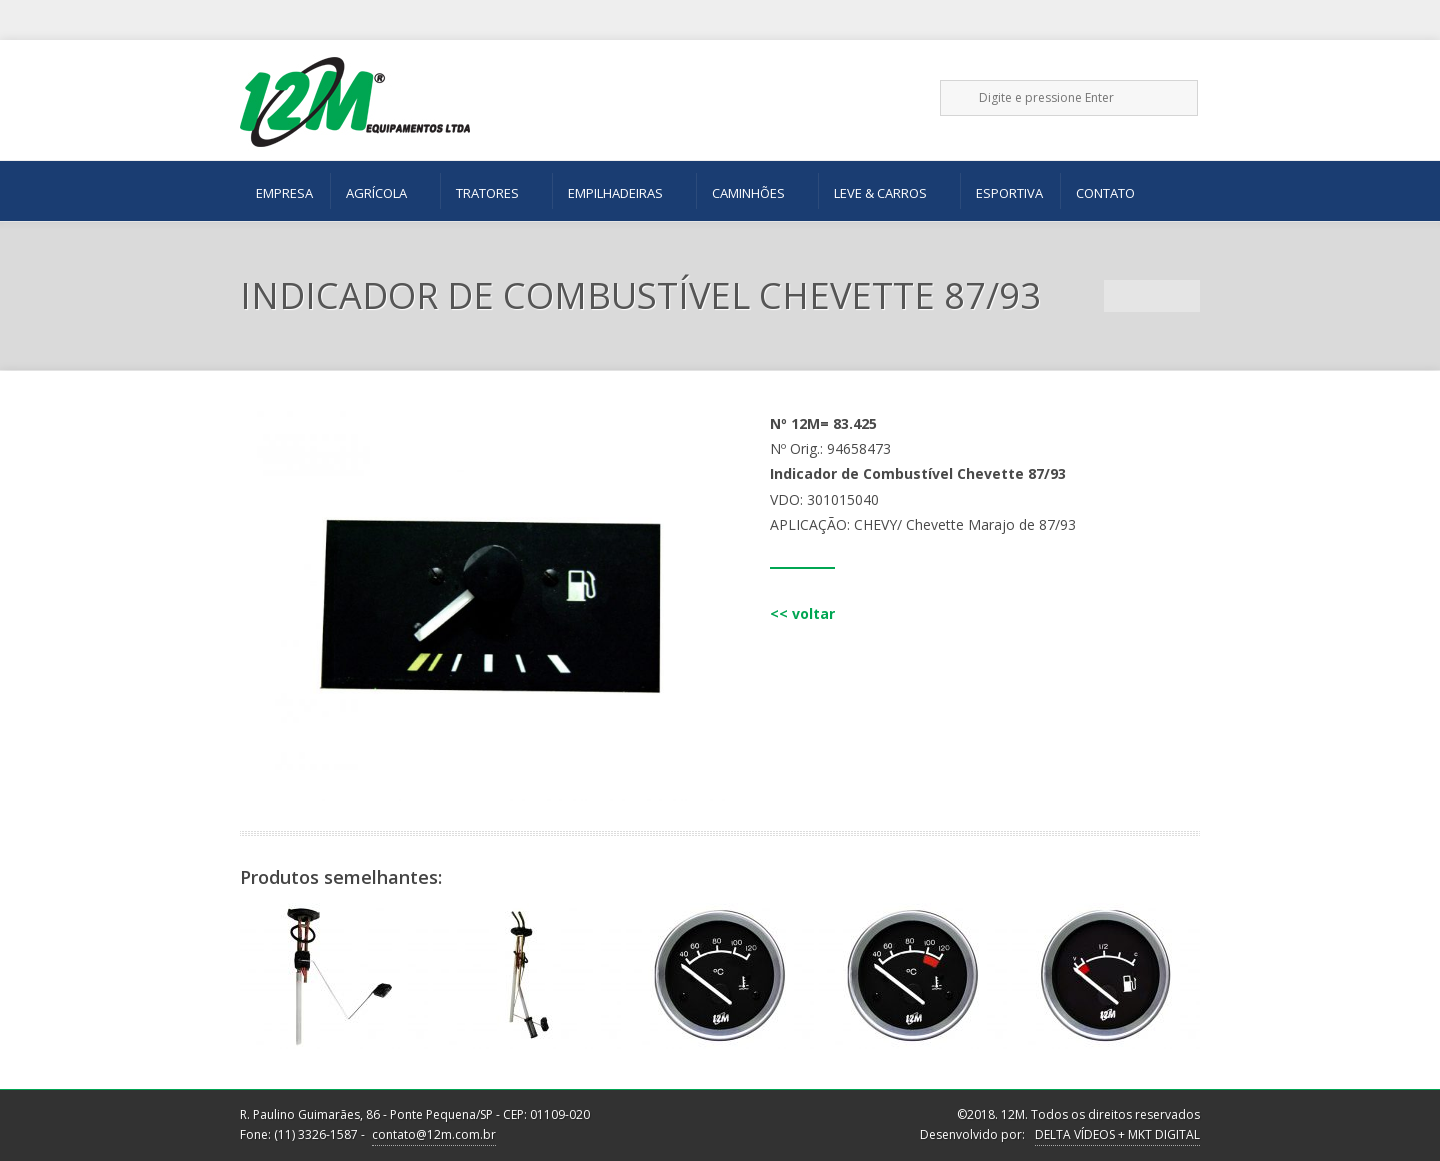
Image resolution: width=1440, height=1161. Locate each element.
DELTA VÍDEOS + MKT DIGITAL (1117, 1134)
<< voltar (802, 613)
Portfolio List (1152, 296)
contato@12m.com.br (434, 1134)
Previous (1120, 296)
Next (1184, 296)
